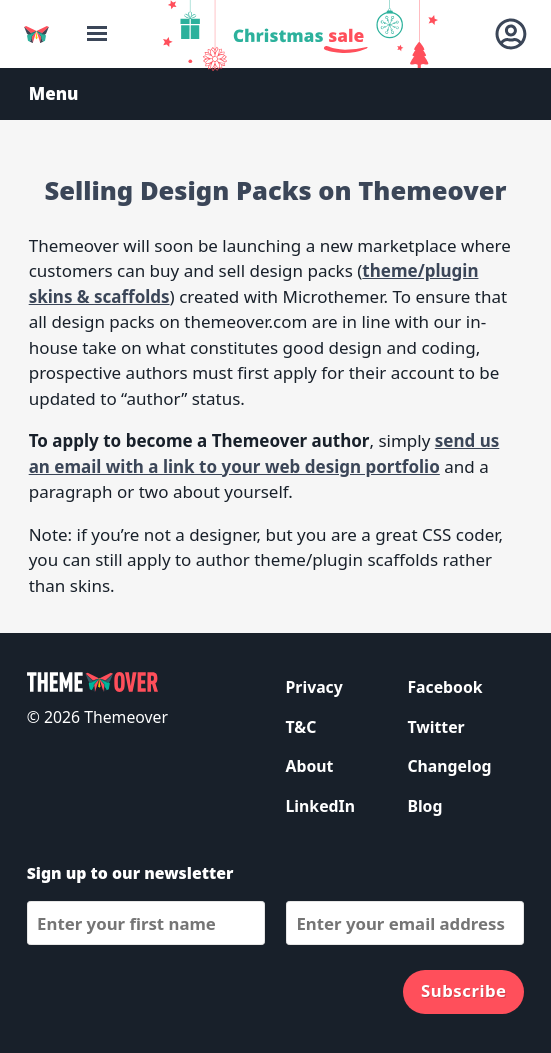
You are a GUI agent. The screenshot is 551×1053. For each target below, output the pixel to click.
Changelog (449, 766)
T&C (301, 727)
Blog (424, 806)
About (310, 766)
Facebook (444, 687)
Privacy (314, 687)
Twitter (435, 727)
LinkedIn (320, 806)
